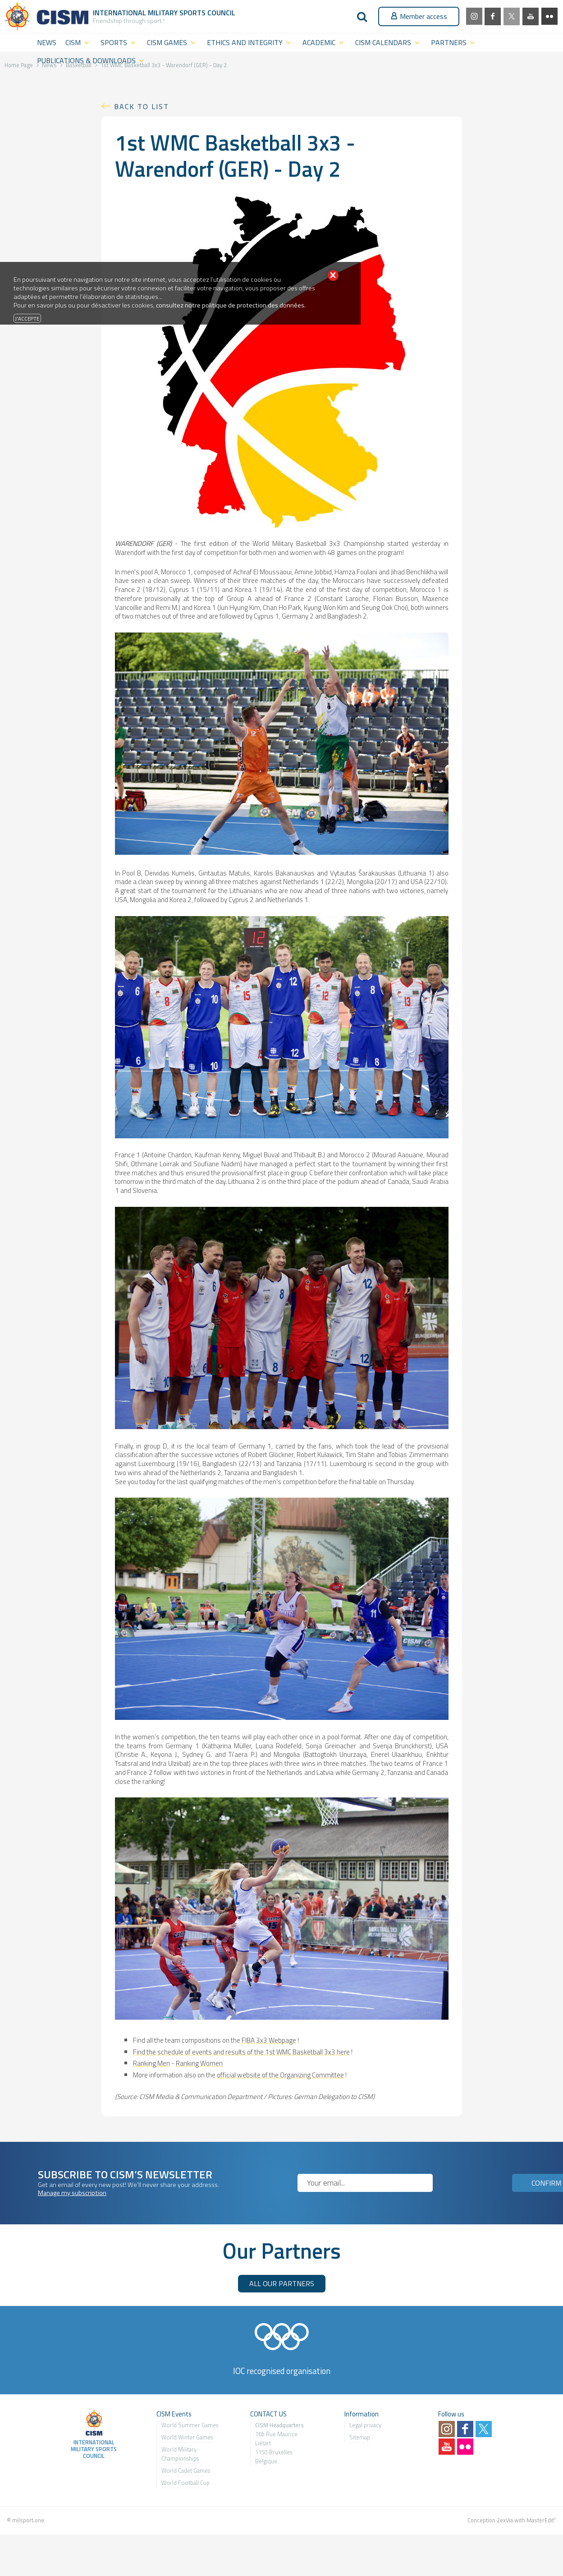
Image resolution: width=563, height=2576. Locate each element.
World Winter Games (187, 2437)
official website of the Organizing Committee (280, 2075)
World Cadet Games (185, 2470)
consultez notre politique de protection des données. (231, 305)
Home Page (19, 64)
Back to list (141, 106)
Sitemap (359, 2437)
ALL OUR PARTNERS (281, 2283)
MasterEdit (540, 2520)
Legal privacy (365, 2424)
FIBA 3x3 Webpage (269, 2040)
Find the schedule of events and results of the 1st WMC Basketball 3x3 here (241, 2052)
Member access (418, 16)
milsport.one (28, 2520)
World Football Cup (185, 2482)
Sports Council (207, 12)
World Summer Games (189, 2424)
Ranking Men (151, 2063)
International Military (136, 12)
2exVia (505, 2520)
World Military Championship (179, 2454)
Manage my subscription (72, 2193)
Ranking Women (199, 2063)
